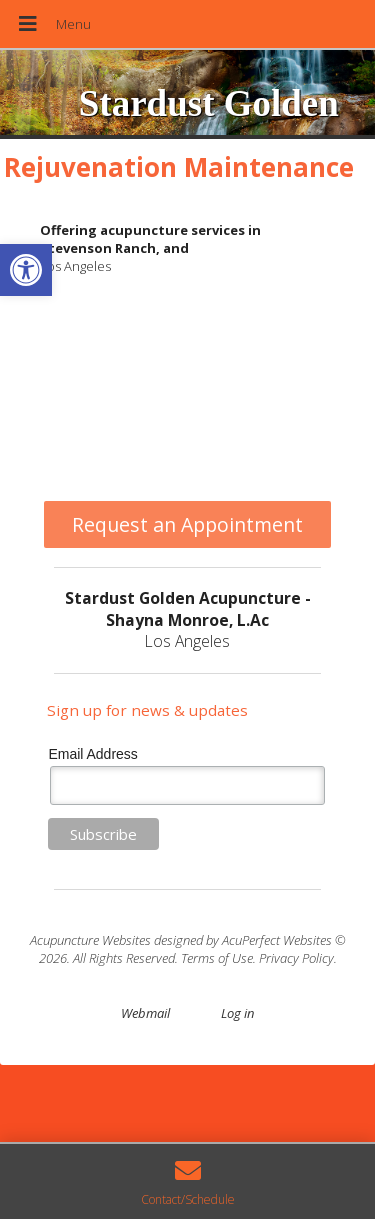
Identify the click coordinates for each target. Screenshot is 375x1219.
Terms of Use (217, 958)
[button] (26, 270)
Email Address (92, 754)
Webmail (145, 1013)
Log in (237, 1013)
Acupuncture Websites (90, 940)
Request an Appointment (187, 524)
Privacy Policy (296, 958)
